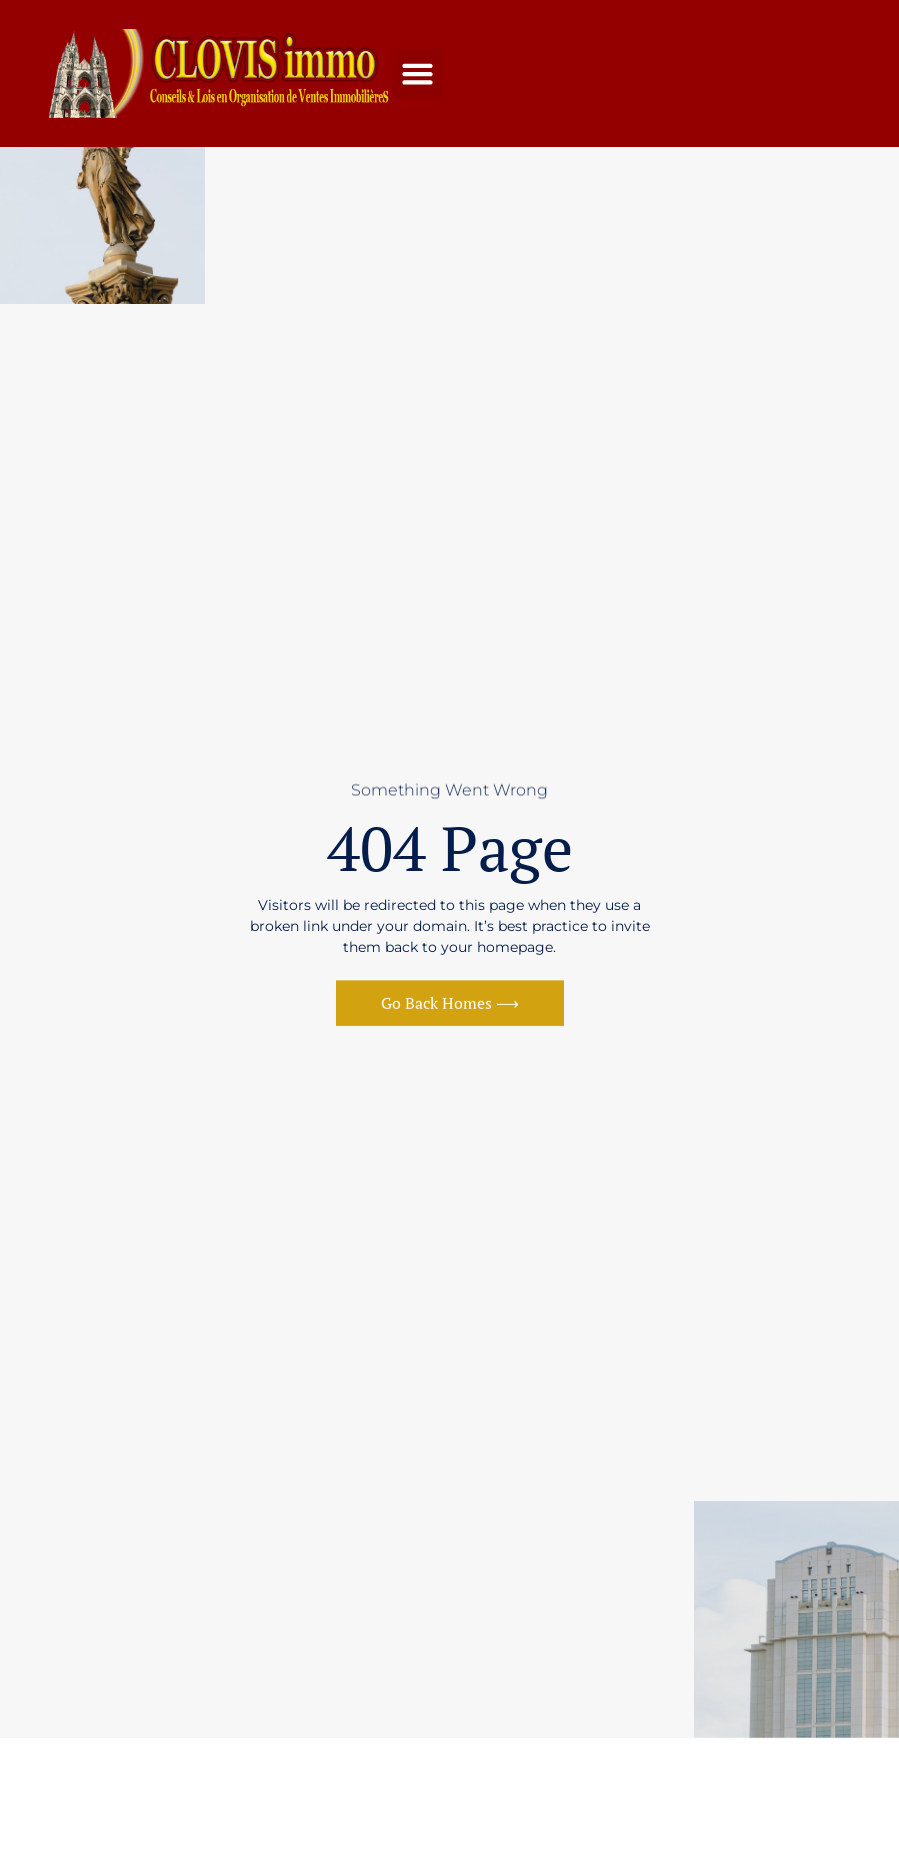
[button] (418, 74)
